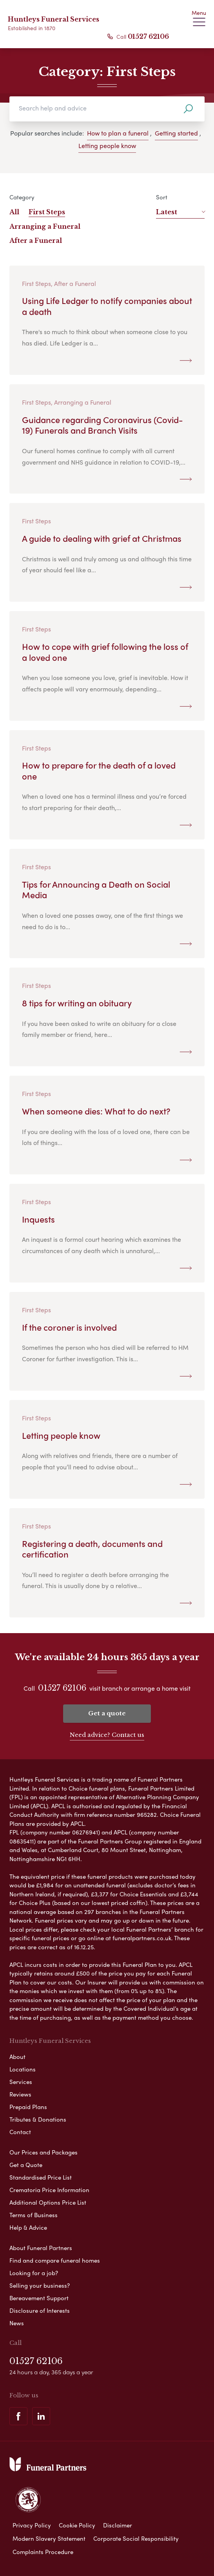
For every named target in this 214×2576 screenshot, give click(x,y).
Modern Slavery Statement (49, 2538)
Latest (180, 212)
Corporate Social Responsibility (136, 2538)
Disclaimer (117, 2525)
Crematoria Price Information (49, 2189)
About (17, 2056)
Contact (20, 2131)
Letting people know (107, 145)
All (14, 212)
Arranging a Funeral (44, 226)
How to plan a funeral (118, 132)
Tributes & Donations (37, 2119)
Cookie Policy (77, 2525)
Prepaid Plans (28, 2106)
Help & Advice (28, 2227)
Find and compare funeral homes (54, 2260)
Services (20, 2081)
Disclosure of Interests (39, 2310)
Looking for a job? (33, 2272)
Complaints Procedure (43, 2551)
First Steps (47, 212)
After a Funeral (35, 240)
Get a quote (107, 1713)
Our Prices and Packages (43, 2152)
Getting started (176, 132)
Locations (22, 2069)
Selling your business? (39, 2285)
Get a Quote (25, 2164)
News (16, 2323)
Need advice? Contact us (107, 1734)
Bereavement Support (39, 2298)
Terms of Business (33, 2215)
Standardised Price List (40, 2177)
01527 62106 (148, 36)
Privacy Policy (32, 2525)
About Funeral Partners (40, 2247)
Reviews (20, 2094)
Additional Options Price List (47, 2202)
